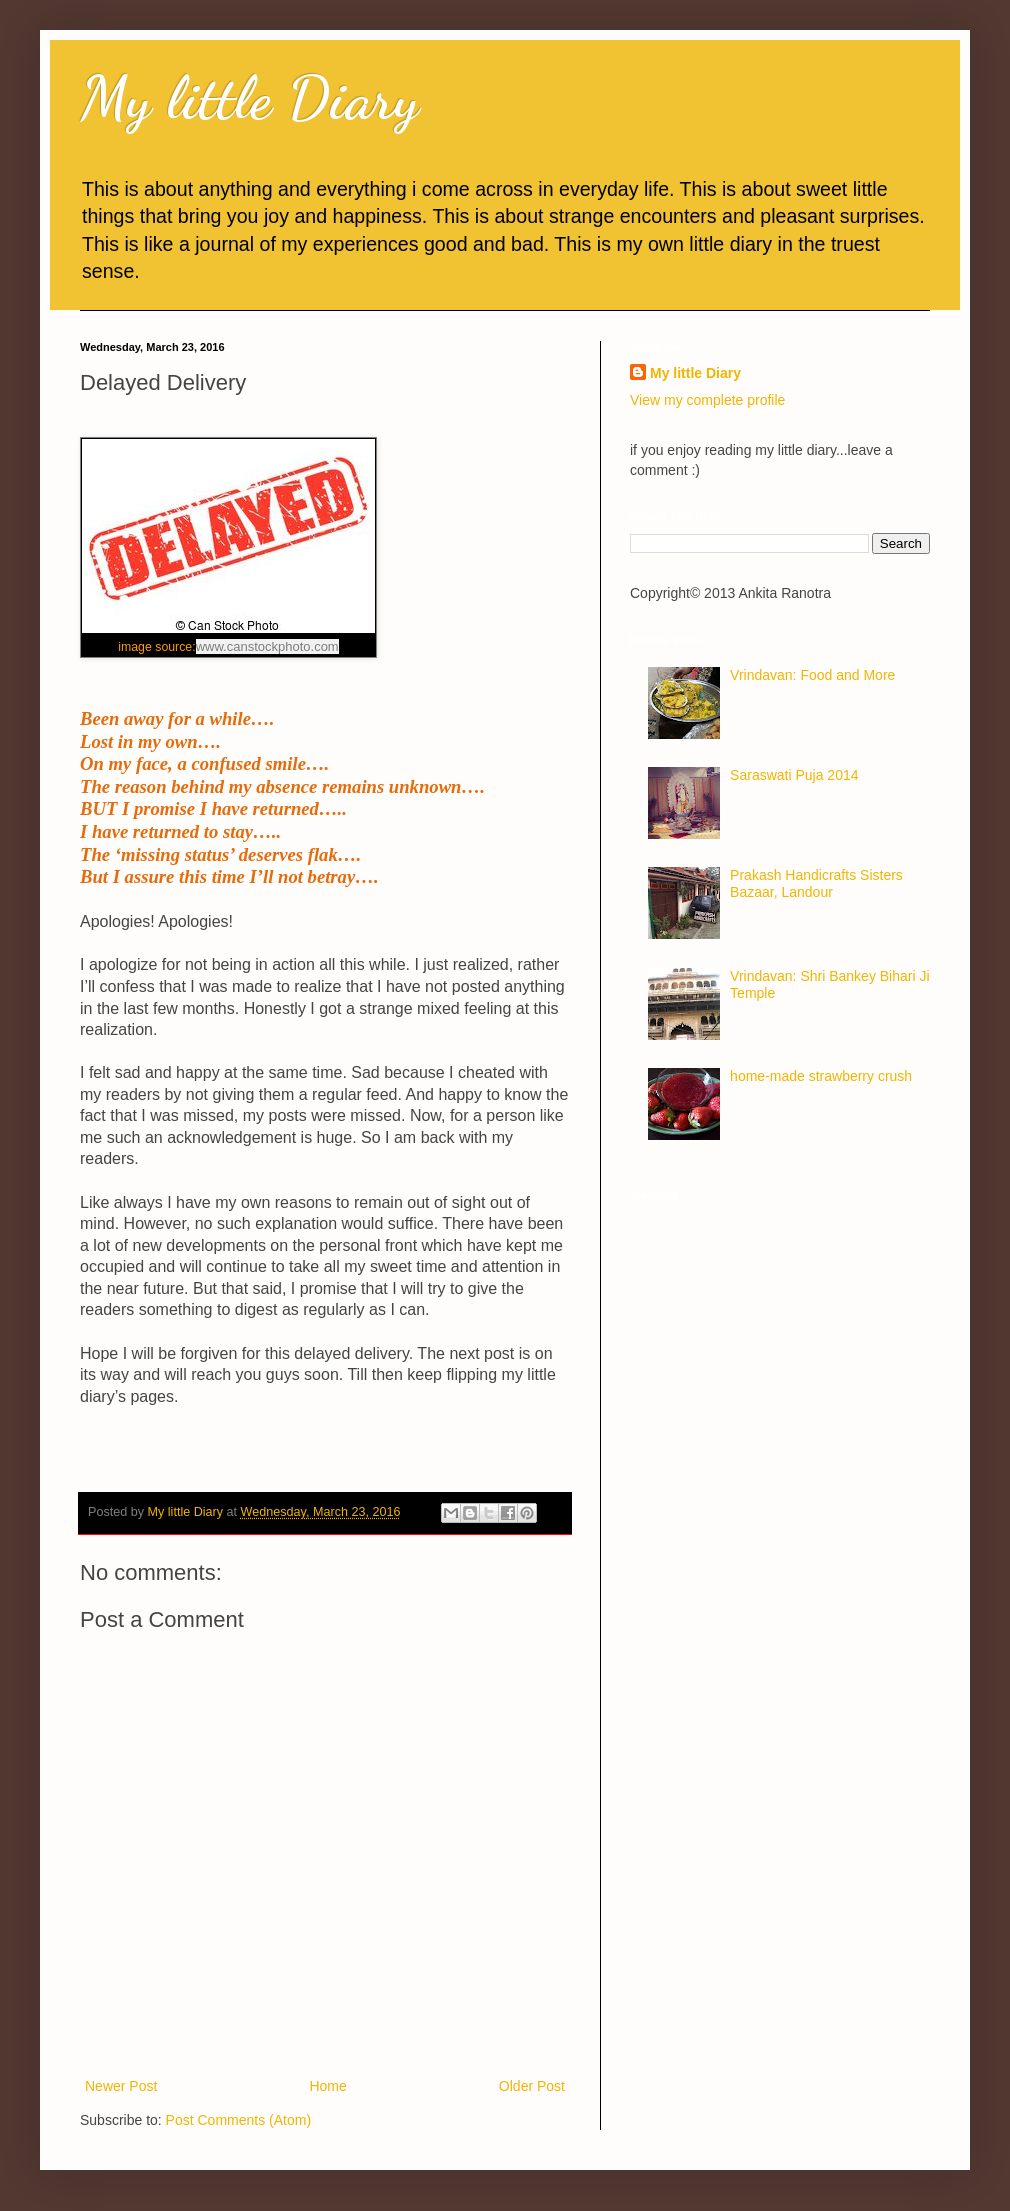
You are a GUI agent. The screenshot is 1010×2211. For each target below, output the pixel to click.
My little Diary (249, 98)
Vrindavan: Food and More (812, 675)
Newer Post (121, 2086)
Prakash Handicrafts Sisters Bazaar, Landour (816, 883)
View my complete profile (707, 400)
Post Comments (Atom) (238, 2120)
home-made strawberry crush (821, 1076)
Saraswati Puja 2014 (794, 775)
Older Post (532, 2086)
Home (327, 2086)
